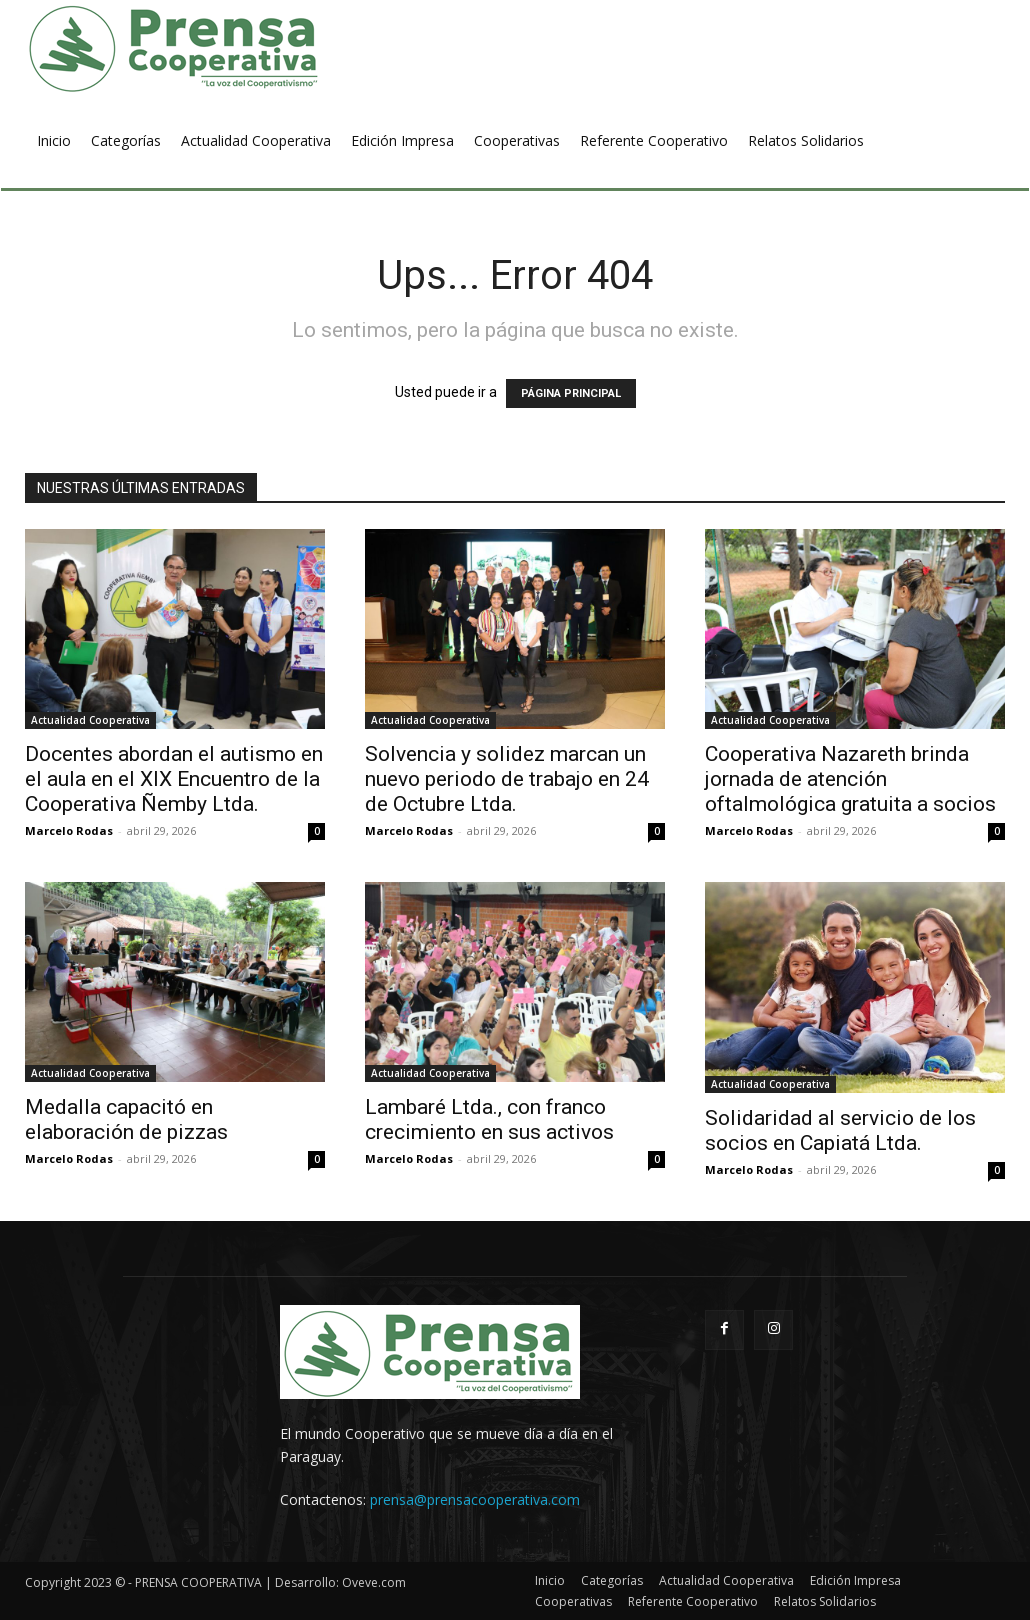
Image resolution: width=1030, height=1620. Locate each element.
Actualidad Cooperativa (90, 720)
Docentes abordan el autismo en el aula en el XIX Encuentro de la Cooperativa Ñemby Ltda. (174, 779)
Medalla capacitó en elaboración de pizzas (126, 1119)
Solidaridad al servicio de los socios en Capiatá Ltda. (840, 1130)
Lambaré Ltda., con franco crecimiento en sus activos (489, 1119)
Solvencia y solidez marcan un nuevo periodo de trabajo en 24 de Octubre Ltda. (507, 779)
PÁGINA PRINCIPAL (571, 393)
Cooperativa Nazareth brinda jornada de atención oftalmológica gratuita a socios (850, 779)
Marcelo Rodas (69, 830)
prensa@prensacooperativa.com (475, 1499)
